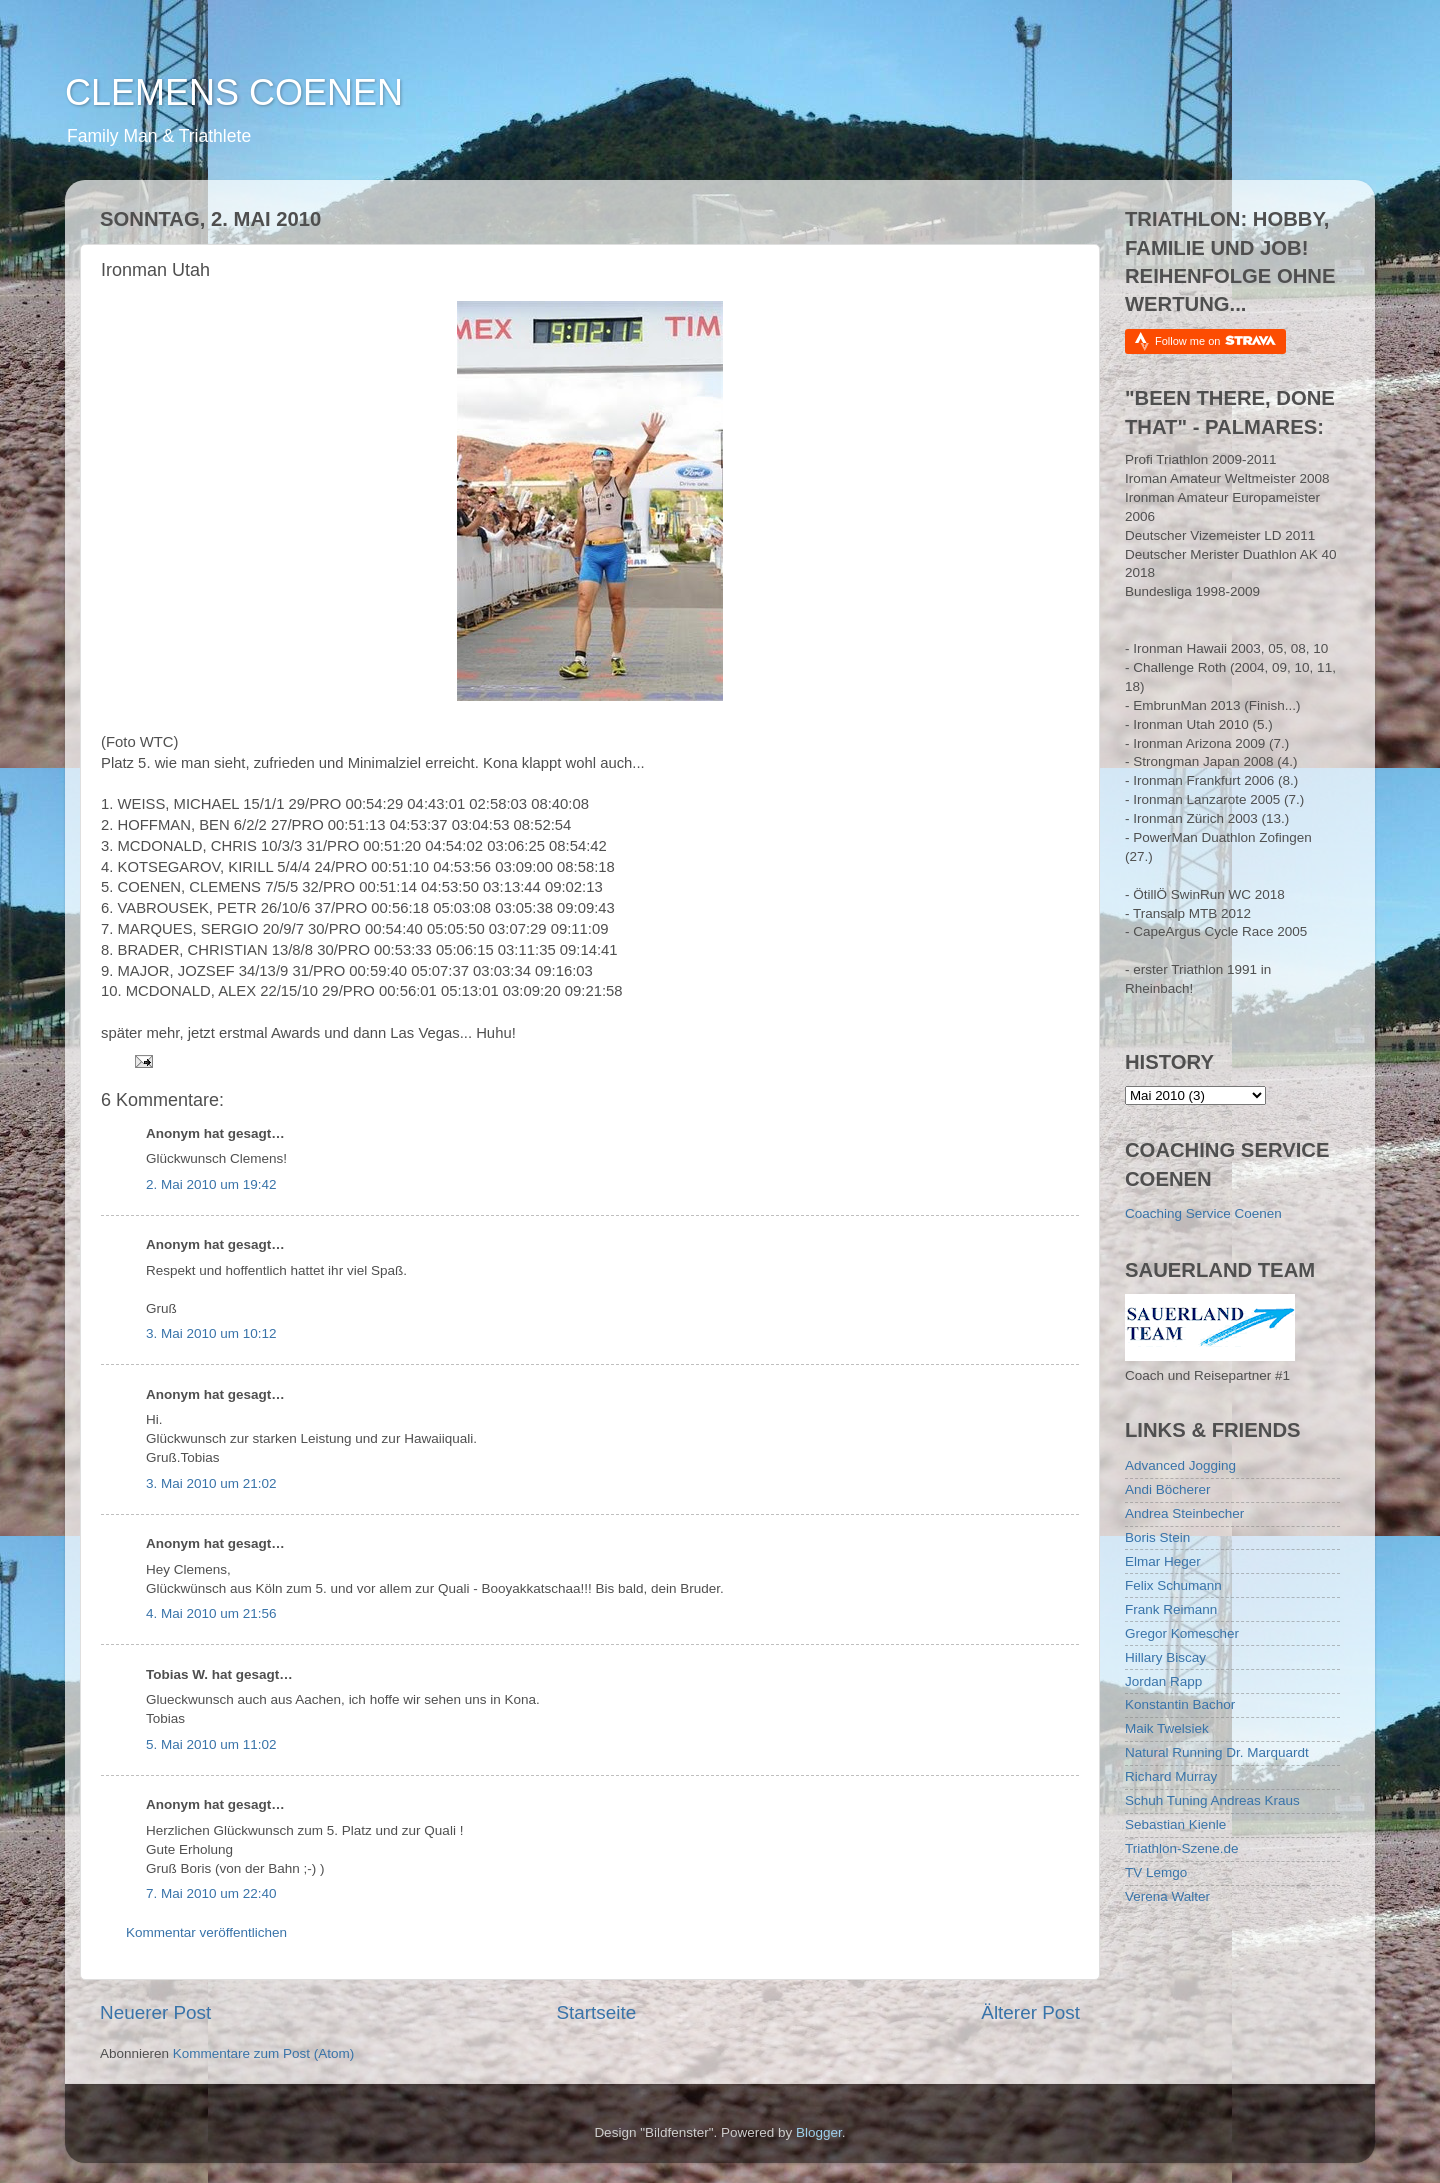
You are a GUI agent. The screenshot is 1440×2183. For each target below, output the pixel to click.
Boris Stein (1157, 1537)
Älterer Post (1030, 2012)
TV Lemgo (1156, 1872)
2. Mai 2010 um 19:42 (211, 1184)
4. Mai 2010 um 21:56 (211, 1613)
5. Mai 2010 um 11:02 (211, 1744)
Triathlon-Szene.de (1182, 1848)
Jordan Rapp (1163, 1681)
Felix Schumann (1173, 1585)
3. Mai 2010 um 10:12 (211, 1333)
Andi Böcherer (1168, 1489)
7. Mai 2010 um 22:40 (211, 1893)
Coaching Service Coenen (1203, 1213)
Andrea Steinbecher (1184, 1513)
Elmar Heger (1163, 1561)
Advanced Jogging (1180, 1465)
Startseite (596, 2012)
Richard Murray (1171, 1776)
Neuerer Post (155, 2012)
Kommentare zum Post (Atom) (264, 2053)
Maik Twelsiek (1167, 1728)
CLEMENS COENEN (234, 92)
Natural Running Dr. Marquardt (1217, 1752)
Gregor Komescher (1182, 1633)
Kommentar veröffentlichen (206, 1932)
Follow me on (1215, 340)
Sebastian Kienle (1175, 1824)
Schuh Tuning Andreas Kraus (1212, 1800)
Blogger (819, 2132)
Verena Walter (1167, 1896)
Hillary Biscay (1165, 1657)
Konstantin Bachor (1180, 1704)
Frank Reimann (1171, 1609)
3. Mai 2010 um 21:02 (211, 1483)
